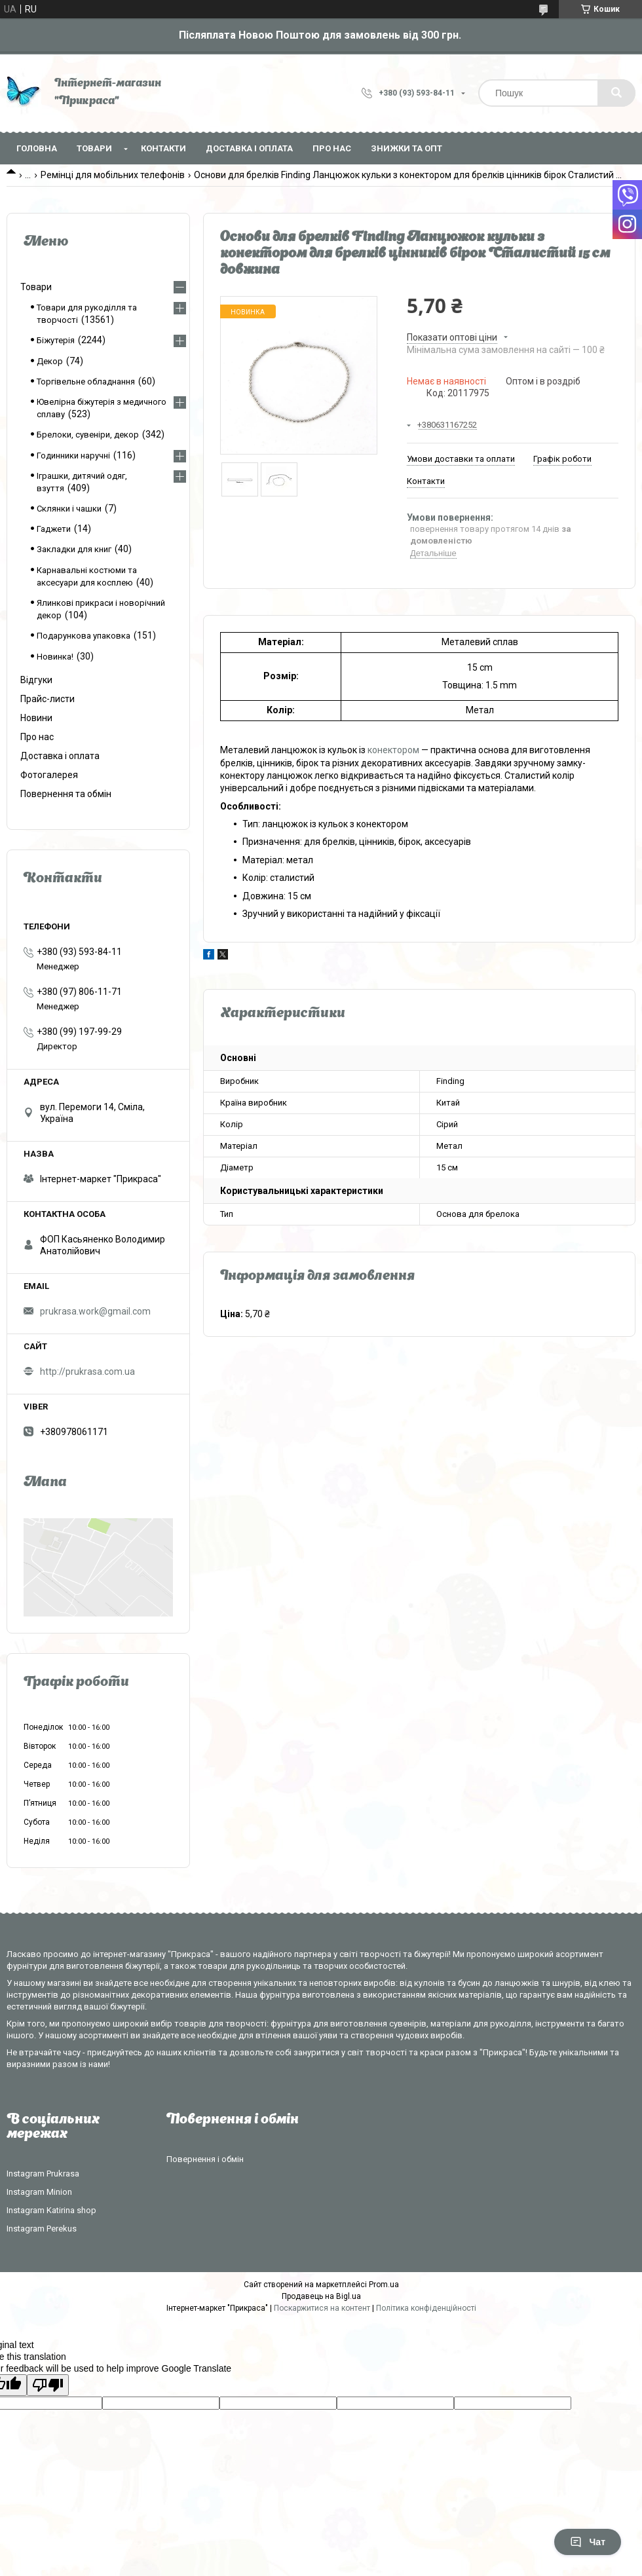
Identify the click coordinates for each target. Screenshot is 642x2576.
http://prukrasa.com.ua (87, 1371)
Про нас (331, 148)
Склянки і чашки (69, 508)
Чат (587, 2542)
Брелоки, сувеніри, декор (88, 434)
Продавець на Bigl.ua (321, 2296)
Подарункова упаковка (83, 636)
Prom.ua (384, 2284)
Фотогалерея (49, 775)
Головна (36, 148)
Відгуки (36, 680)
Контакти (163, 148)
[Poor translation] (48, 2385)
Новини (36, 718)
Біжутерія (56, 340)
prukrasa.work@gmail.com (95, 1311)
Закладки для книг (74, 549)
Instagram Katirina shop (51, 2210)
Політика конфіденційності (426, 2308)
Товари (94, 148)
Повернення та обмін (65, 794)
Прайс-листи (47, 699)
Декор (50, 361)
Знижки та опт (406, 148)
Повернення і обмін (205, 2159)
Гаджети (54, 529)
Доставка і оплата (249, 148)
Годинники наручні (73, 455)
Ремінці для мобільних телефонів (113, 175)
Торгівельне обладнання (86, 381)
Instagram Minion (39, 2192)
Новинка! (55, 657)
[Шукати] (616, 93)
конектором (393, 750)
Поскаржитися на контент (322, 2308)
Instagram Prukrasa (43, 2173)
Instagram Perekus (42, 2228)
